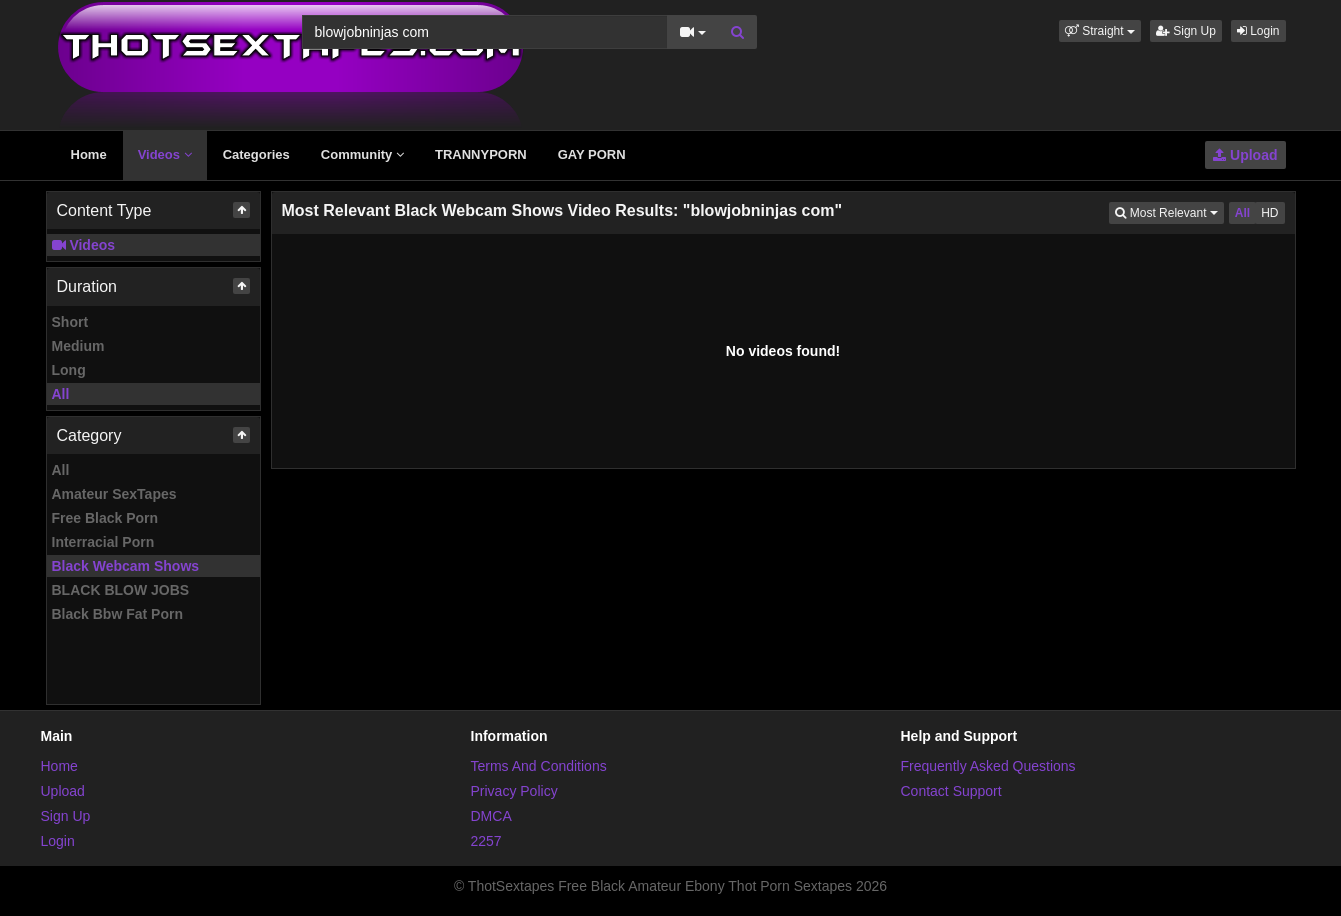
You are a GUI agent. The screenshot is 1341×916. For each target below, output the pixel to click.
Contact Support (951, 791)
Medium (78, 346)
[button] (1100, 31)
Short (70, 322)
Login (1258, 31)
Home (89, 154)
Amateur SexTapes (114, 494)
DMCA (491, 816)
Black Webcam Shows (126, 566)
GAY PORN (592, 154)
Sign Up (1186, 31)
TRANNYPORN (481, 154)
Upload (1245, 155)
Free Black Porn (105, 518)
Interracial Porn (103, 542)
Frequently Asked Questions (988, 766)
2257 (486, 841)
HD (1269, 213)
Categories (256, 154)
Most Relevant (1169, 211)
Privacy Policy (514, 791)
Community (362, 154)
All (61, 394)
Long (69, 370)
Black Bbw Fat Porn (117, 614)
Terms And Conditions (539, 766)
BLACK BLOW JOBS (121, 590)
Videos (165, 154)
